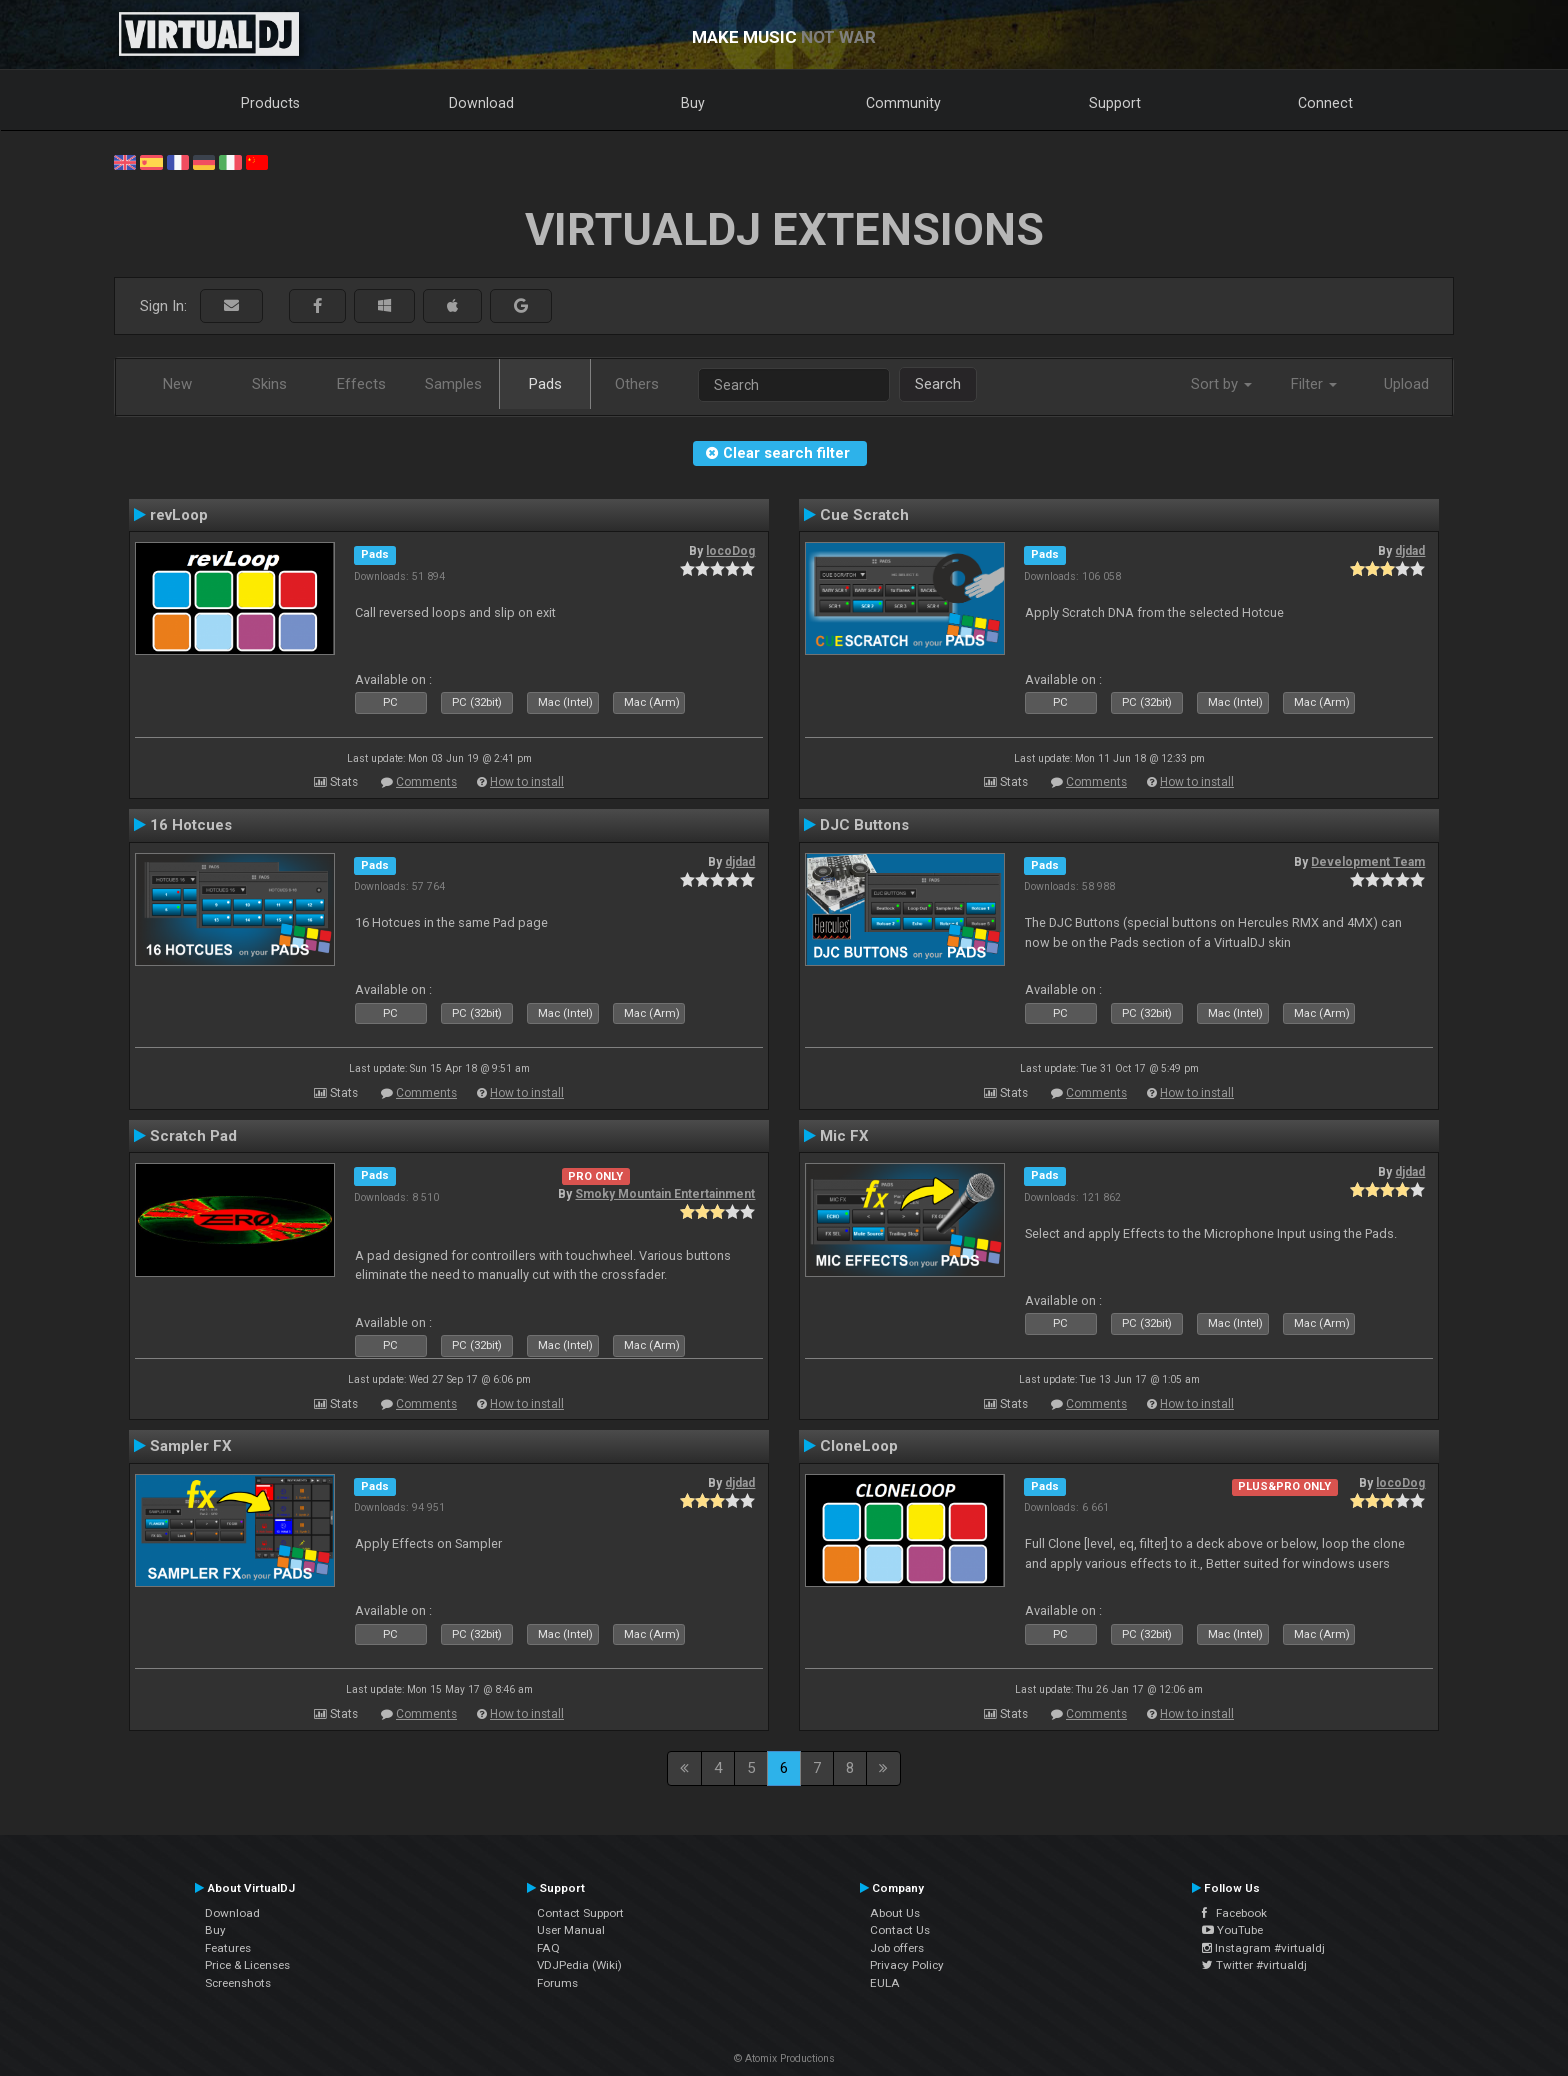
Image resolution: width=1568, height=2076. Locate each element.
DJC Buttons (864, 825)
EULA (885, 1983)
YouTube (1232, 1930)
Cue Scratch (864, 515)
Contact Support (580, 1913)
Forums (557, 1983)
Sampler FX (191, 1446)
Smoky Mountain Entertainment (665, 1194)
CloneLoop (859, 1446)
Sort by (1221, 384)
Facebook (1234, 1913)
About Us (895, 1913)
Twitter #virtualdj (1254, 1965)
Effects (361, 384)
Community (903, 103)
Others (637, 384)
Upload (1406, 384)
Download (481, 103)
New (177, 384)
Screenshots (238, 1983)
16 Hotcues (191, 825)
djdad (1410, 551)
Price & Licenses (247, 1965)
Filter (1314, 384)
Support (1115, 103)
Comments (426, 782)
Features (228, 1948)
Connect (1325, 103)
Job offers (897, 1948)
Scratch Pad (193, 1136)
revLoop (179, 515)
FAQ (548, 1948)
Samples (453, 384)
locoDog (730, 551)
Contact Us (900, 1930)
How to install (527, 782)
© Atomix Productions (784, 2058)
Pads (545, 384)
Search (938, 384)
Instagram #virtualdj (1263, 1948)
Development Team (1368, 862)
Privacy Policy (907, 1965)
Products (270, 103)
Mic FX (844, 1136)
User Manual (571, 1930)
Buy (693, 103)
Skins (269, 384)
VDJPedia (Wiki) (579, 1965)
